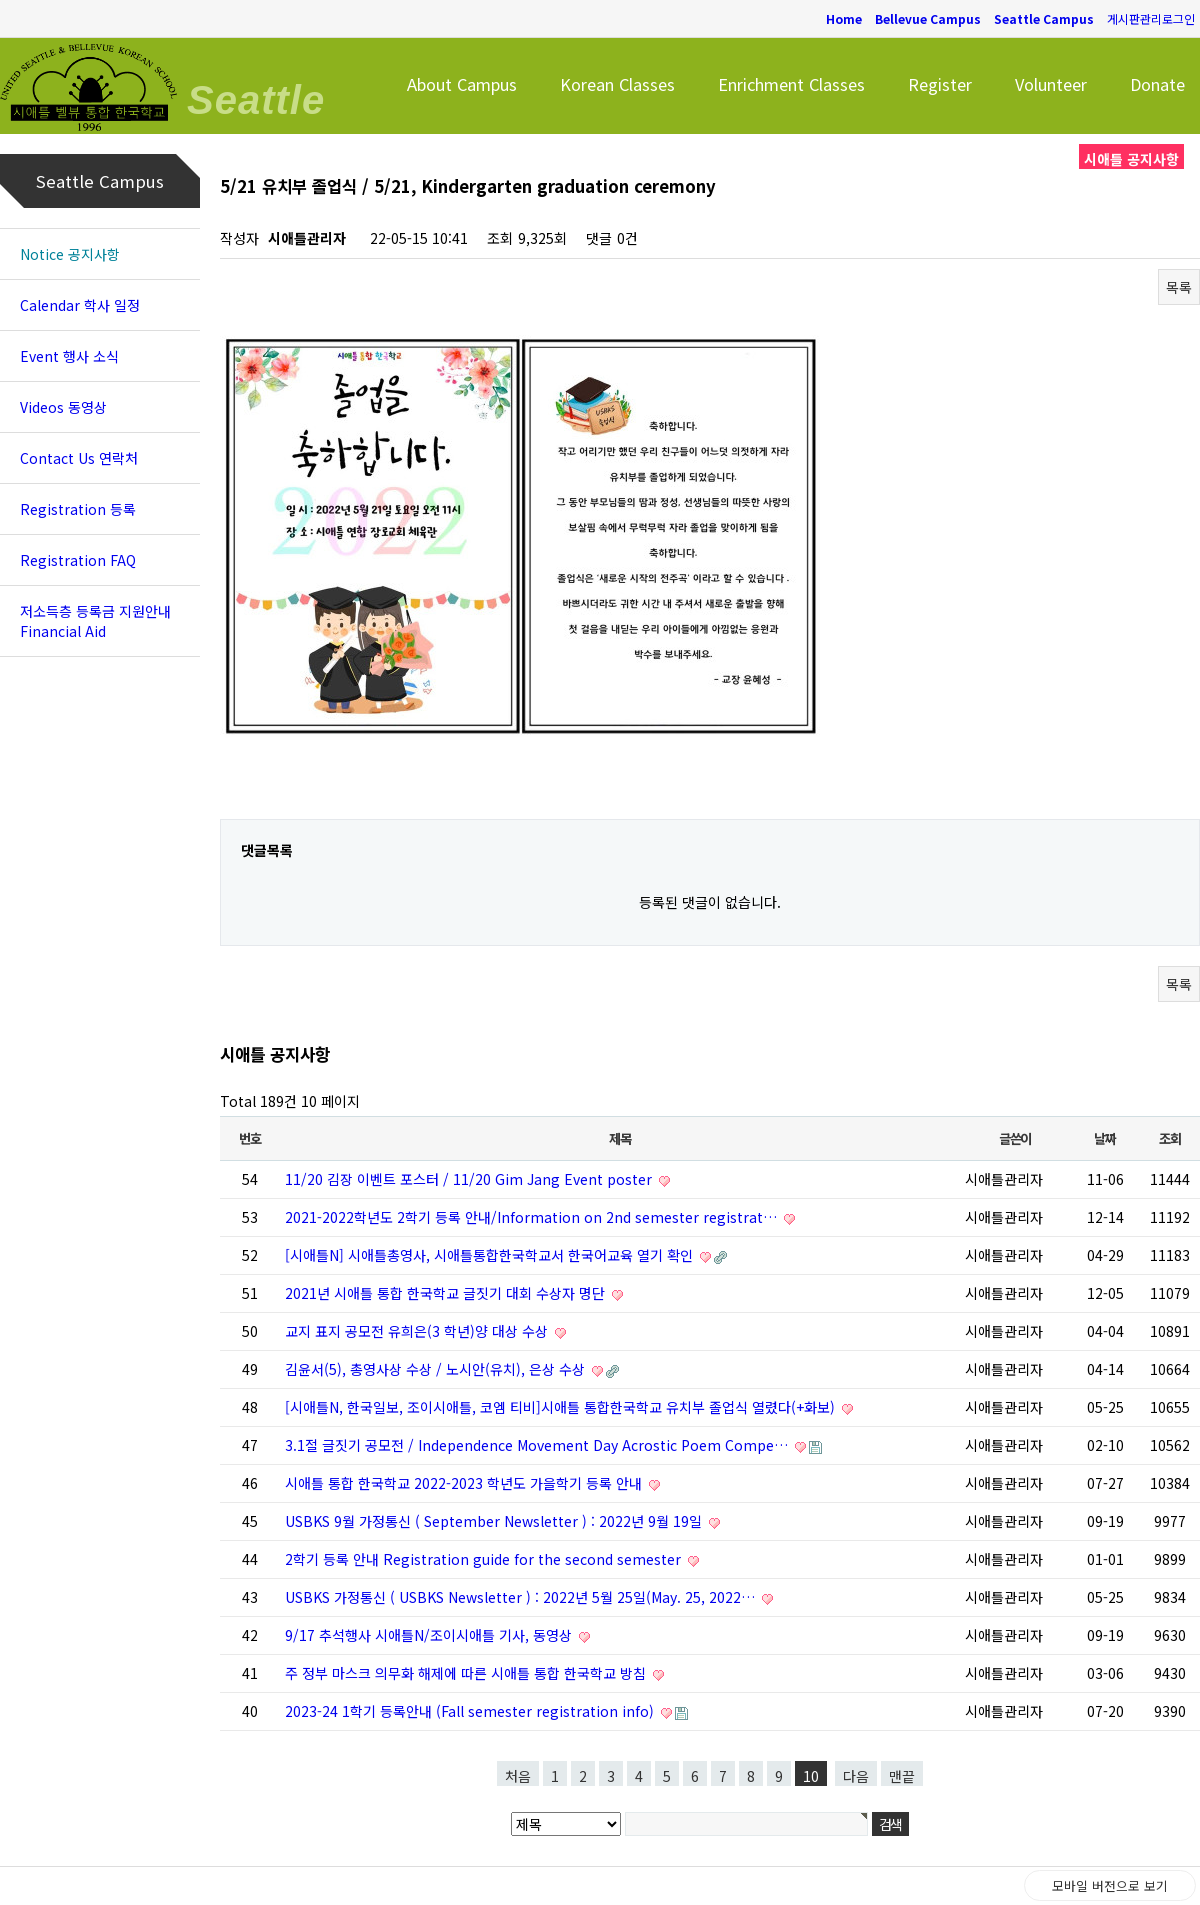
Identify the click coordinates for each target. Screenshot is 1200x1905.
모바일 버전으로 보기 (1110, 1885)
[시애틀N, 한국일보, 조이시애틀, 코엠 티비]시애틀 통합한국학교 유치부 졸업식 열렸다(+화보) (562, 1407)
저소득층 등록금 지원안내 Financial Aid (95, 621)
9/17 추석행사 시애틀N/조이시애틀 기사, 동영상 (430, 1635)
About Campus (462, 84)
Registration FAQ (78, 560)
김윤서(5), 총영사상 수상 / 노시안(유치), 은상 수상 (437, 1369)
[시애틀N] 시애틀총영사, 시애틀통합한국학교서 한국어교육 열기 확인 (491, 1255)
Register (940, 84)
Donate (1157, 84)
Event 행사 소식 (69, 356)
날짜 (1104, 1138)
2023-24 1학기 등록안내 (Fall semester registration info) (471, 1711)
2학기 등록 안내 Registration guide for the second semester (485, 1559)
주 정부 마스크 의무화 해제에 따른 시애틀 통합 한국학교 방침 (467, 1673)
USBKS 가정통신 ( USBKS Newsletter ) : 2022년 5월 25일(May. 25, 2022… (522, 1597)
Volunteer (1051, 84)
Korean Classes (617, 84)
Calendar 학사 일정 (80, 305)
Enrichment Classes (791, 84)
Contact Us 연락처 (79, 458)
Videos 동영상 (63, 407)
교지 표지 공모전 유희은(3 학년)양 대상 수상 (418, 1331)
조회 (1169, 1138)
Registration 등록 (78, 509)
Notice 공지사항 (70, 254)
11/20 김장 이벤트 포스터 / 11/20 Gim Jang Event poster (470, 1179)
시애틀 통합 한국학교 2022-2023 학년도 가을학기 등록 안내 (465, 1483)
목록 (1179, 287)
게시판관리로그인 (1151, 18)
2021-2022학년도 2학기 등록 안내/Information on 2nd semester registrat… (533, 1217)
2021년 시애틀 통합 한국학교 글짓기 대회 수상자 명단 (447, 1293)
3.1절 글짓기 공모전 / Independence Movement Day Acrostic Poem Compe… (538, 1445)
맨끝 (902, 1776)
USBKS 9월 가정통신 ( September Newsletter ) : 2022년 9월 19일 (495, 1521)
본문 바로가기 (0, 0)
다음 (856, 1776)
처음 (518, 1776)
